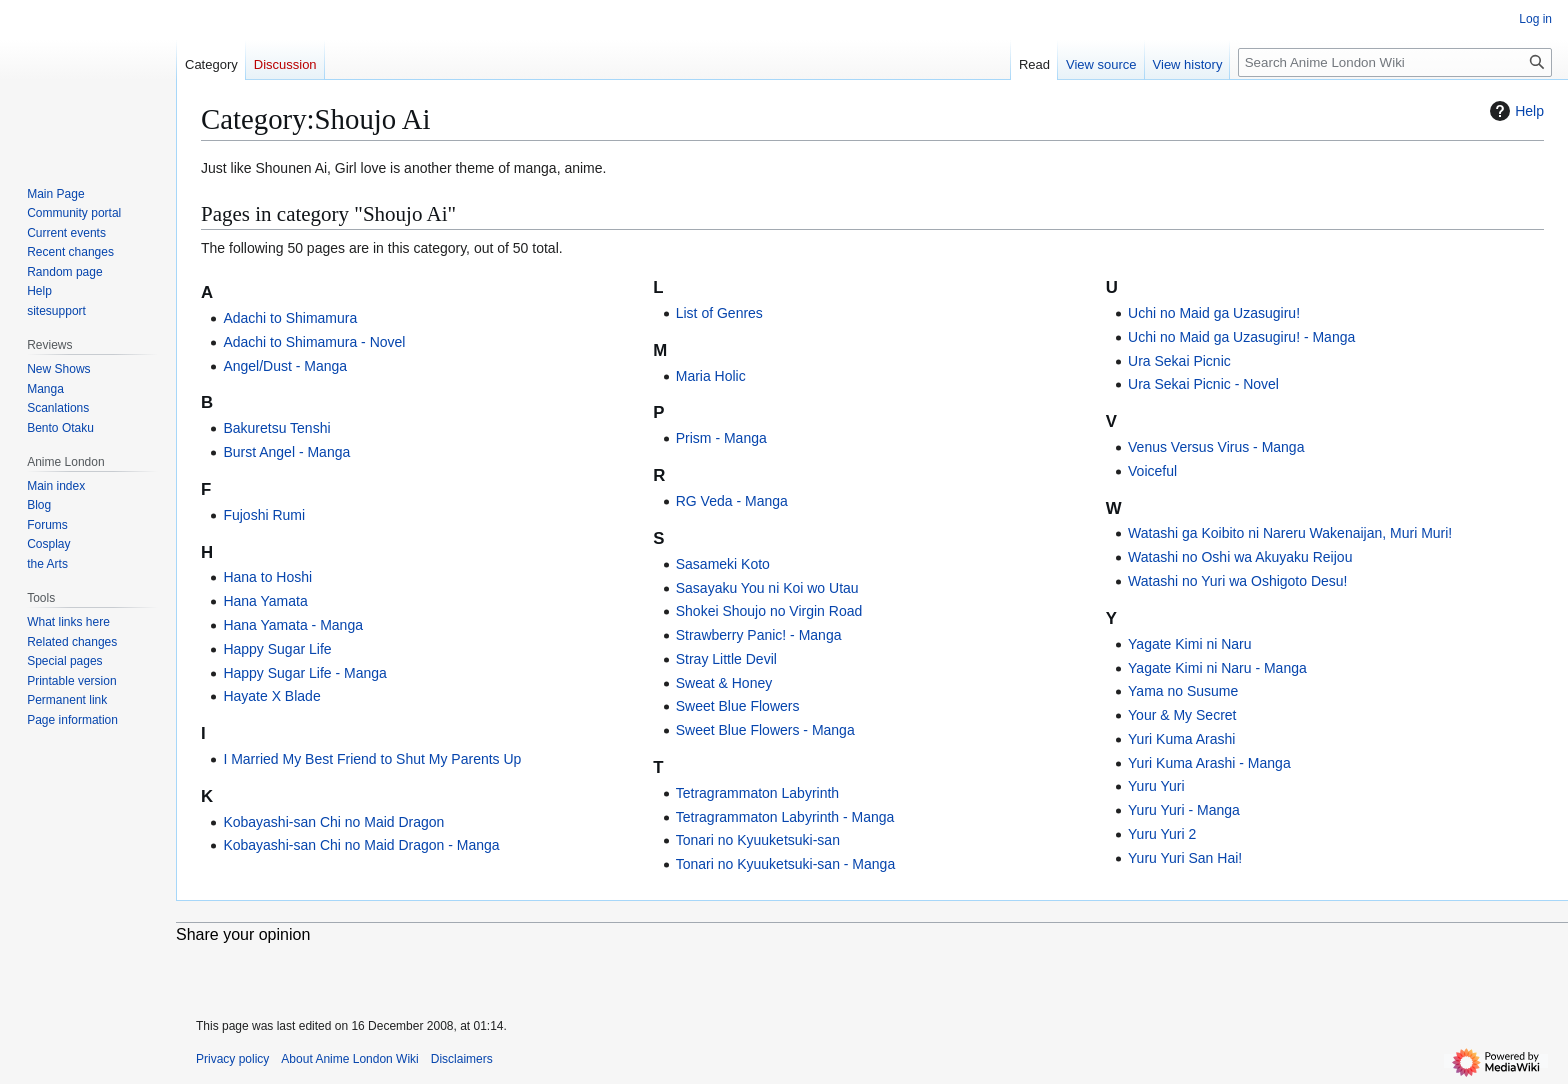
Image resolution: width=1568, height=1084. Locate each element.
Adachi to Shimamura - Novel (314, 342)
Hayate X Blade (271, 696)
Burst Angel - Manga (286, 452)
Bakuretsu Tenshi (276, 428)
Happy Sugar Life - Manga (304, 673)
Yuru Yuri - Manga (1184, 810)
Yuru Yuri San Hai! (1185, 858)
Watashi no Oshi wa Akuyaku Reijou (1240, 557)
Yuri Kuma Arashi (1181, 739)
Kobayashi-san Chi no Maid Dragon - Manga (361, 845)
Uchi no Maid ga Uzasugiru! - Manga (1241, 337)
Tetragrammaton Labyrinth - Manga (785, 817)
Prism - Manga (721, 438)
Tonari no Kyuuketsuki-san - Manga (785, 864)
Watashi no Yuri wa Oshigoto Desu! (1237, 581)
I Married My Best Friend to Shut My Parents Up (372, 759)
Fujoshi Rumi (264, 515)
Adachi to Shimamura (290, 318)
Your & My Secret (1182, 715)
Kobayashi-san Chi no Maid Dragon (333, 822)
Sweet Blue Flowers (738, 706)
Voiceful (1152, 471)
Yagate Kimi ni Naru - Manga (1217, 668)
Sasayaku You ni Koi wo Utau (767, 588)
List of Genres (719, 313)
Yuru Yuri (1156, 786)
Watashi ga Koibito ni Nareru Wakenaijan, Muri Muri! (1290, 533)
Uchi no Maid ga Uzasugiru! (1214, 313)
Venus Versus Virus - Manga (1216, 447)
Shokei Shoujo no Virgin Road (769, 611)
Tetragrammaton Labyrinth (757, 793)
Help (1514, 111)
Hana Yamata (265, 601)
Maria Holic (711, 376)
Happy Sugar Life (277, 649)
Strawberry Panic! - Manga (759, 635)
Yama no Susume (1183, 691)
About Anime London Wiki (349, 1059)
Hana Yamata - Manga (293, 625)
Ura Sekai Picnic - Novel (1203, 384)
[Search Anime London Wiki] (1395, 62)
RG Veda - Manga (732, 501)
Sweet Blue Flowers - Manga (765, 730)
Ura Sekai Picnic (1179, 361)
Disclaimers (462, 1059)
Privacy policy (232, 1059)
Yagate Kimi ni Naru (1189, 644)
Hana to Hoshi (267, 577)
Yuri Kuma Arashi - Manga (1209, 763)
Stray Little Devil (726, 659)
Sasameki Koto (723, 564)
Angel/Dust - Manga (285, 366)
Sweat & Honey (724, 683)
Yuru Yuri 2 (1162, 834)
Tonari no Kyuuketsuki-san (758, 840)
